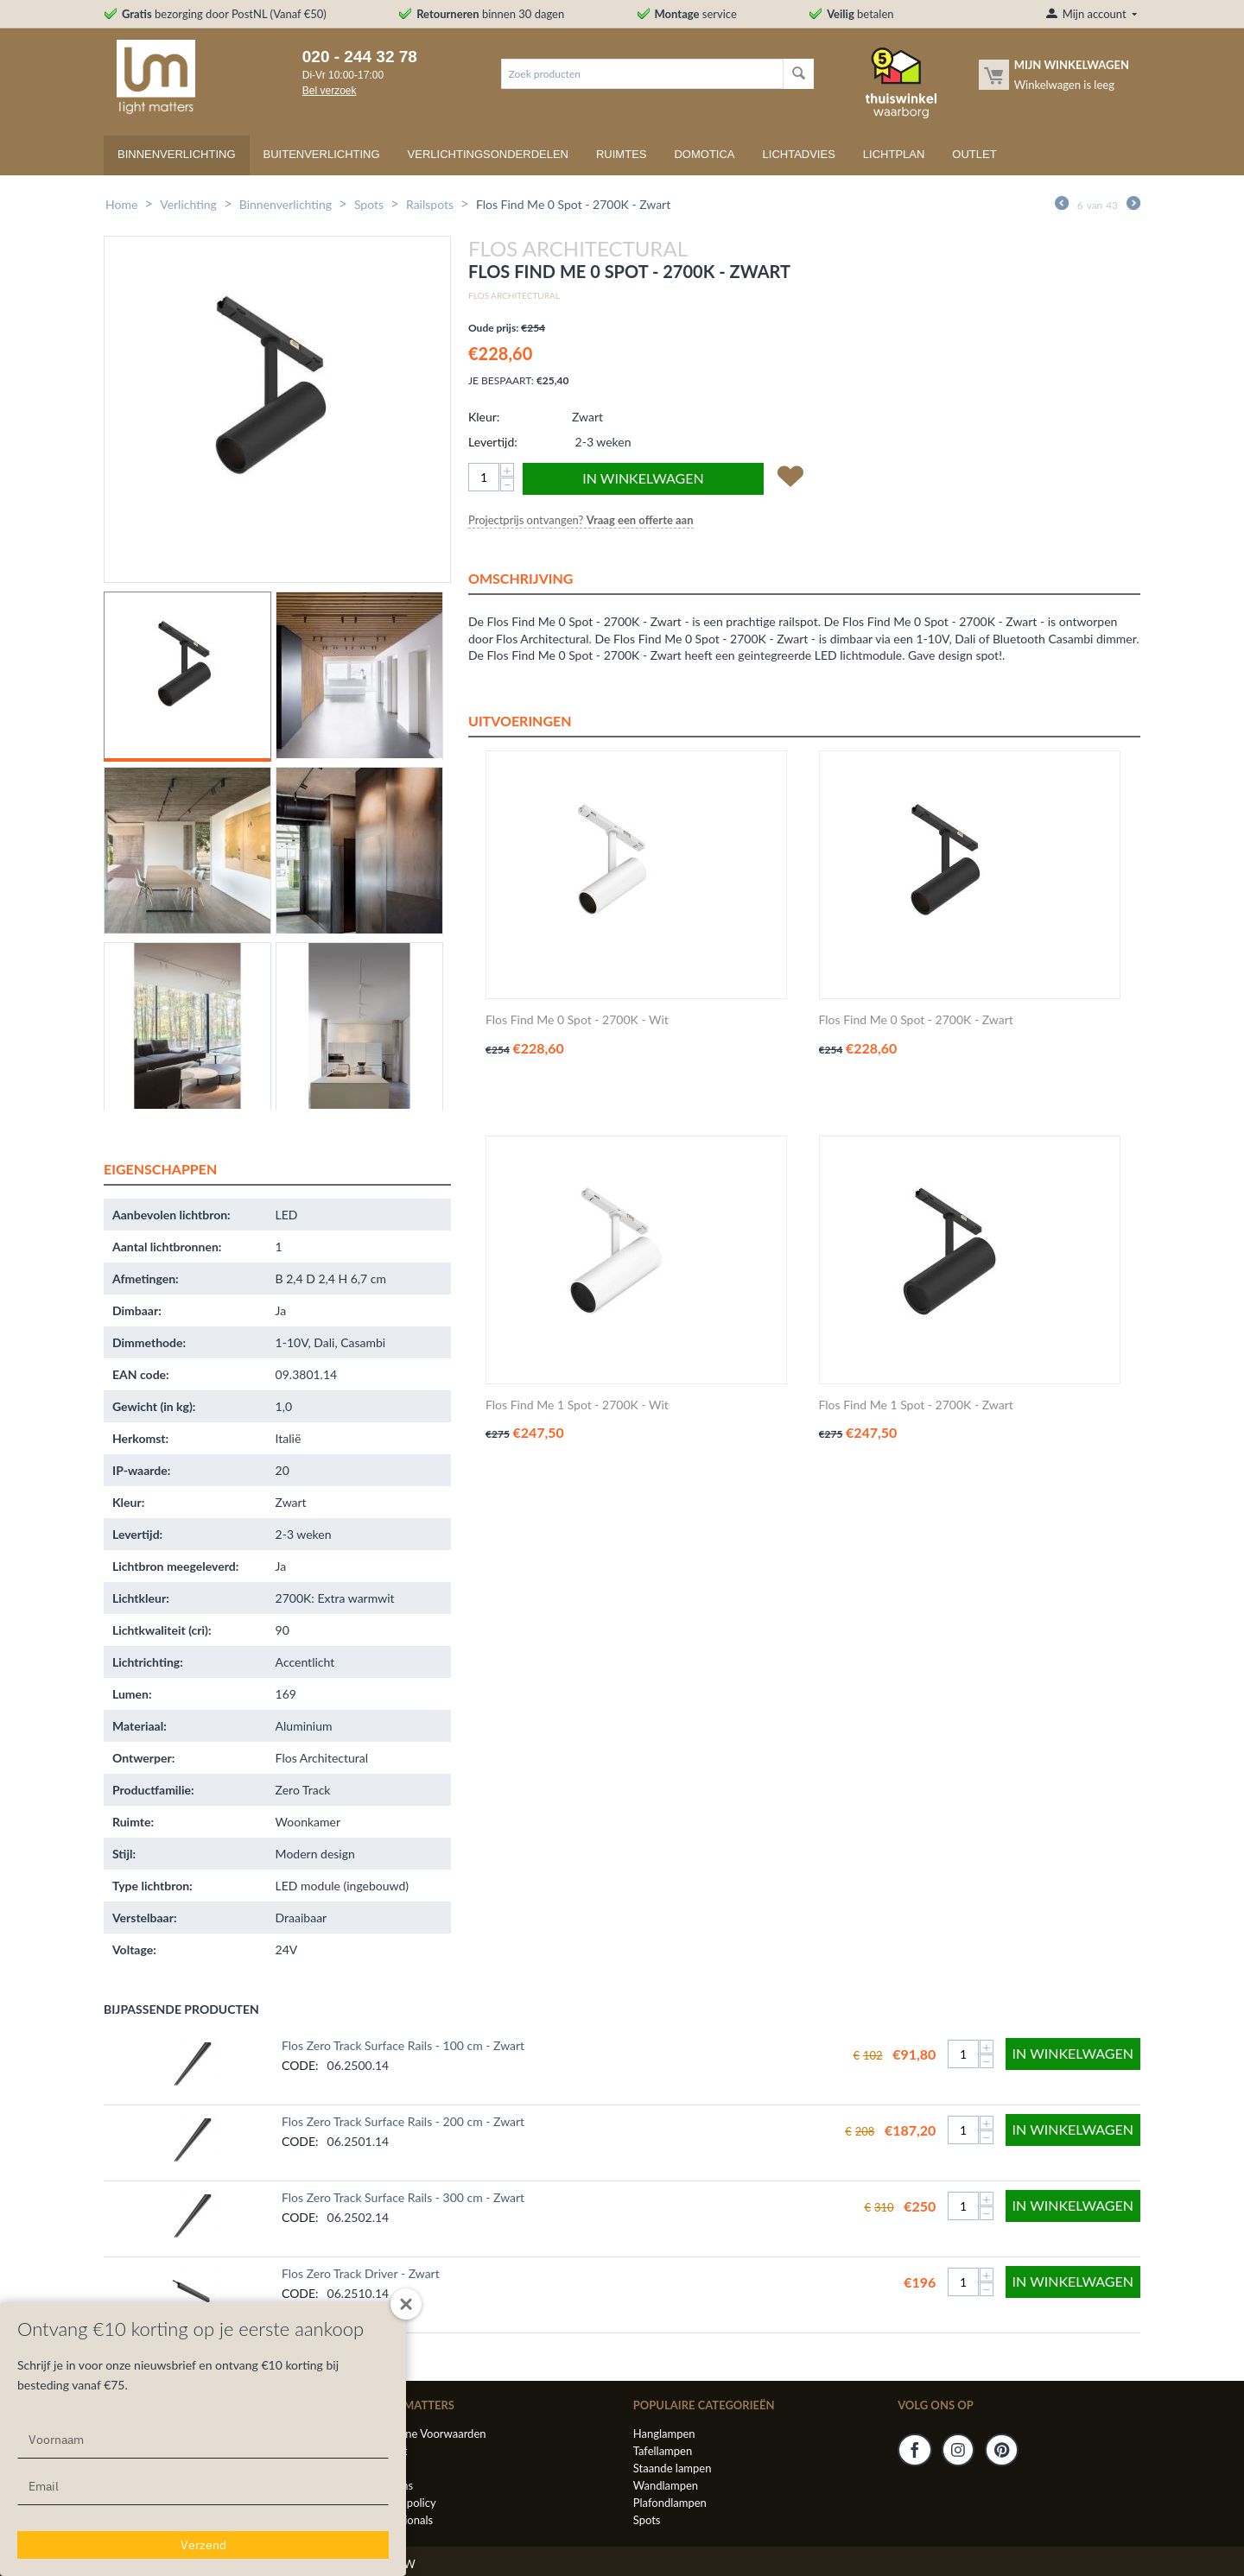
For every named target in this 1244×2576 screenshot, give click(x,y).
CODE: (300, 2065)
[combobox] (642, 74)
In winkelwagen (642, 478)
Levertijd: (492, 441)
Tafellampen (662, 2451)
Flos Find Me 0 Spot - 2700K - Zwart (916, 1020)
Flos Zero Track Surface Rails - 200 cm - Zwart (403, 2121)
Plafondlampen (670, 2503)
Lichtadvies (799, 154)
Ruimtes (621, 154)
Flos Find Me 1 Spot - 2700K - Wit (577, 1405)
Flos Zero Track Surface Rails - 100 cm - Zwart (403, 2045)
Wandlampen (665, 2485)
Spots (369, 204)
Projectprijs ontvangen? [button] (581, 520)
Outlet (974, 154)
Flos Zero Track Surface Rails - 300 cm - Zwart (403, 2197)
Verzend (203, 2545)
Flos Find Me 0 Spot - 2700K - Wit (577, 1020)
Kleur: (483, 416)
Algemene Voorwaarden (427, 2433)
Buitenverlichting (321, 154)
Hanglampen (664, 2433)
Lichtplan (894, 154)
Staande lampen (672, 2468)
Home (121, 204)
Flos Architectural (514, 295)
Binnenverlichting (176, 154)
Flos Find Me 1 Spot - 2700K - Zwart (916, 1405)
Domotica (704, 154)
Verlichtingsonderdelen (488, 154)
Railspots (430, 204)
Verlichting (188, 204)
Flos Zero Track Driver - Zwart (361, 2273)
